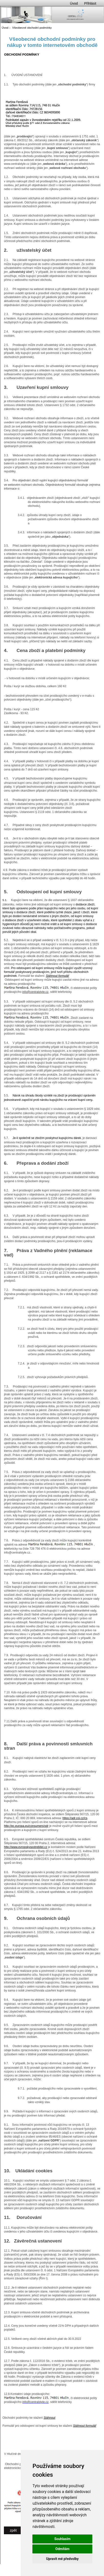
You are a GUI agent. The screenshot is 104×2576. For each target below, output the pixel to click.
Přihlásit (90, 3)
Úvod (74, 3)
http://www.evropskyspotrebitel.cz (25, 1847)
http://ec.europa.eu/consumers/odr (26, 1826)
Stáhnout (49, 2417)
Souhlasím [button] (62, 2539)
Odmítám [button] (62, 2549)
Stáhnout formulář (57, 976)
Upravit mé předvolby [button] (62, 2559)
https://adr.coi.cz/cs (74, 1818)
